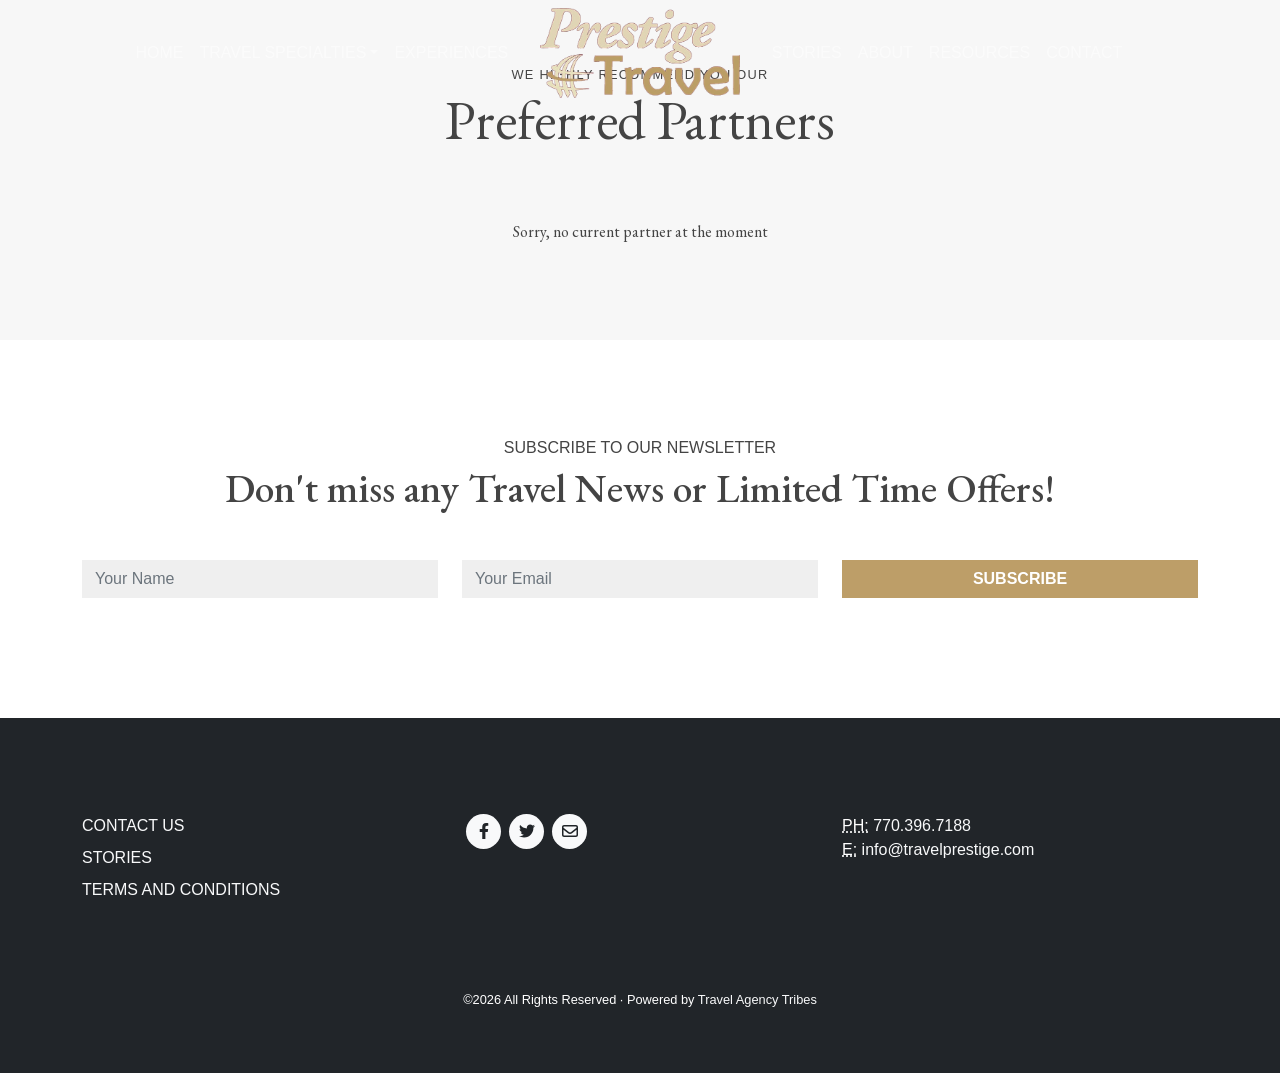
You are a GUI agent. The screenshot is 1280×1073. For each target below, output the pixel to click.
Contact (1084, 52)
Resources (979, 52)
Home (159, 52)
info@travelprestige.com (948, 849)
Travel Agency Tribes (757, 999)
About (885, 52)
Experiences (451, 52)
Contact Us (133, 825)
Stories (807, 52)
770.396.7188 (922, 825)
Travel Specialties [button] (282, 52)
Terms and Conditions (181, 889)
